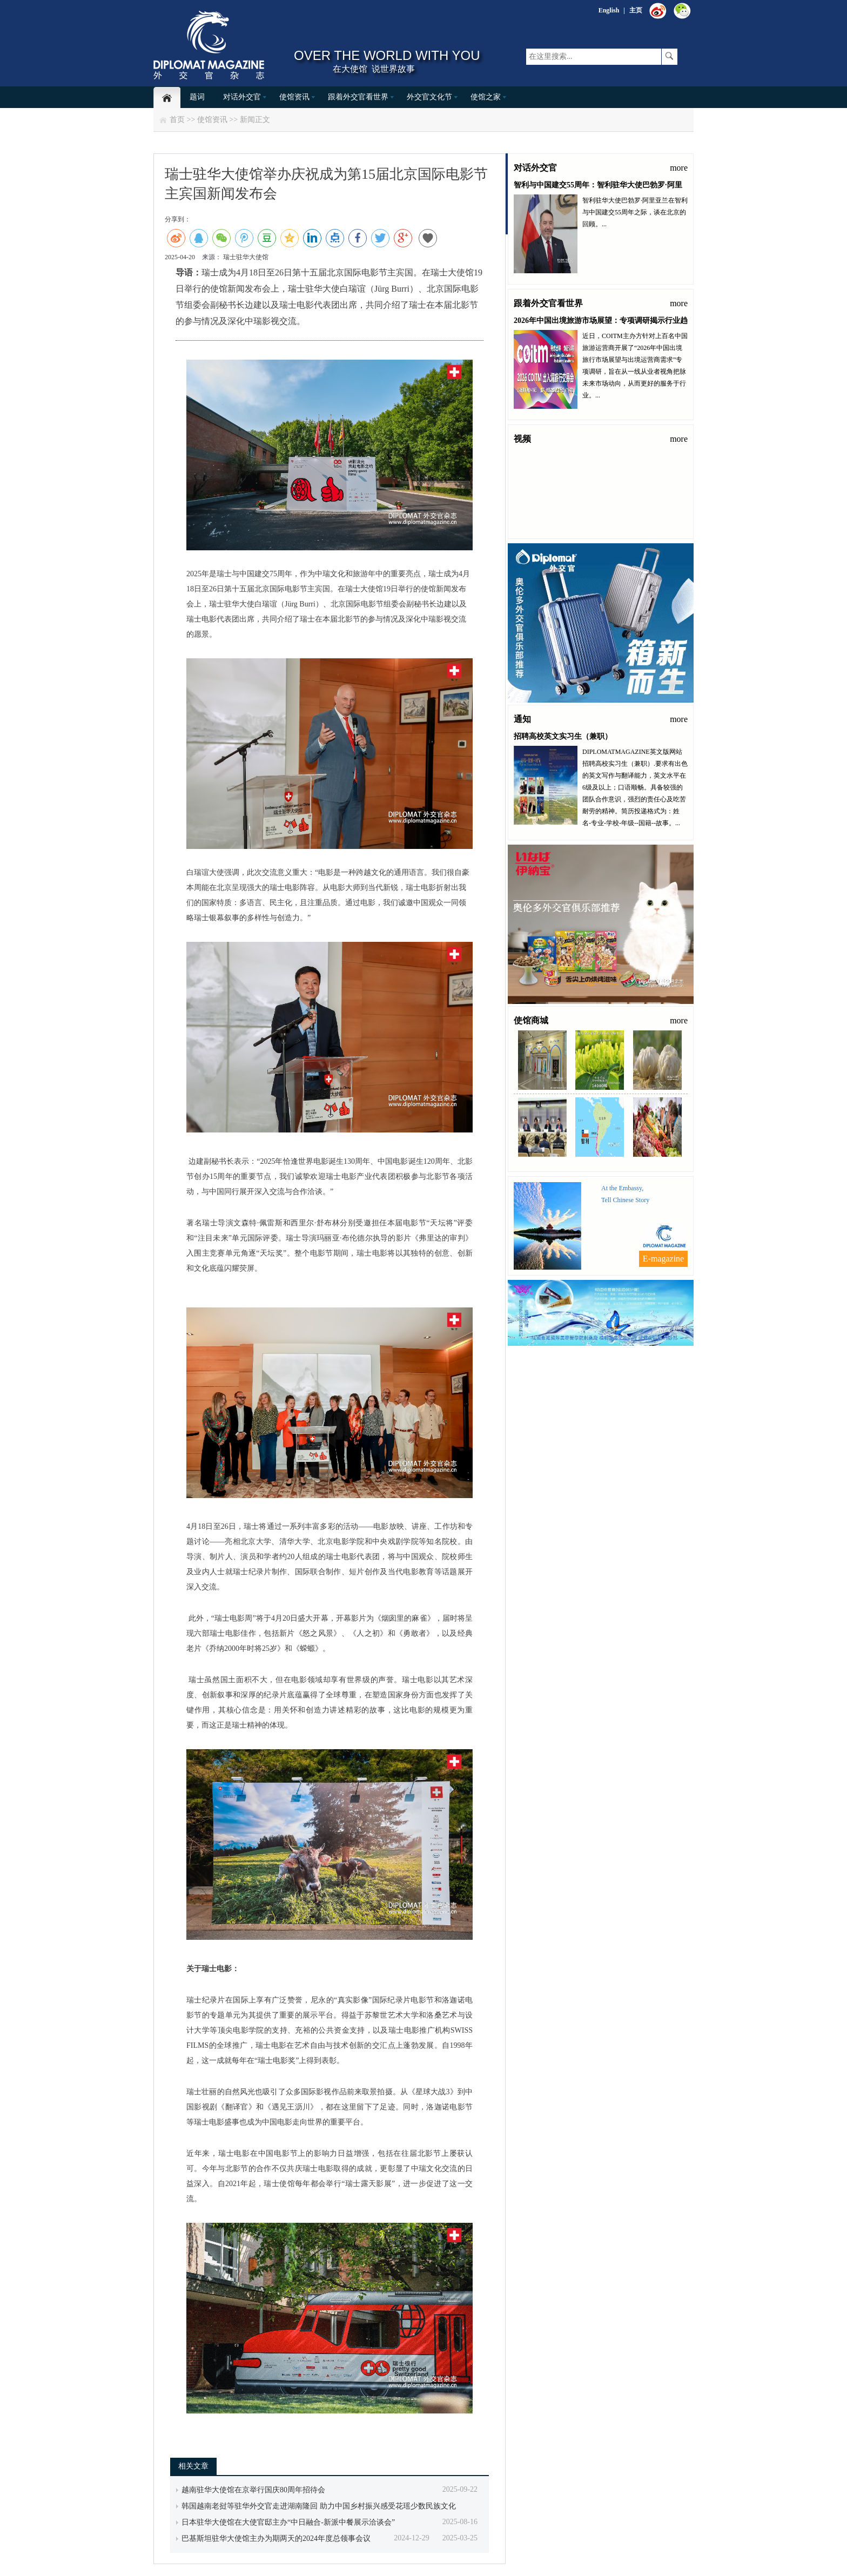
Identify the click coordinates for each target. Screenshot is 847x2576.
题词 (197, 97)
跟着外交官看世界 (358, 97)
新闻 (247, 120)
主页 (635, 10)
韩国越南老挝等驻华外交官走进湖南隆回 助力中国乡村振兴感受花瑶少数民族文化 (319, 2506)
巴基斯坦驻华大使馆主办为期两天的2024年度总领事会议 (276, 2538)
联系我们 (582, 1354)
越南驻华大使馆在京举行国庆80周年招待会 (253, 2490)
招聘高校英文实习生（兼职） (563, 736)
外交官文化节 (429, 97)
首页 (177, 120)
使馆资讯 (294, 97)
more (679, 167)
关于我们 (617, 1354)
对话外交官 (242, 97)
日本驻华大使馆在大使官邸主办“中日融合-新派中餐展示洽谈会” (288, 2522)
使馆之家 (485, 97)
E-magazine (663, 1258)
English (609, 10)
